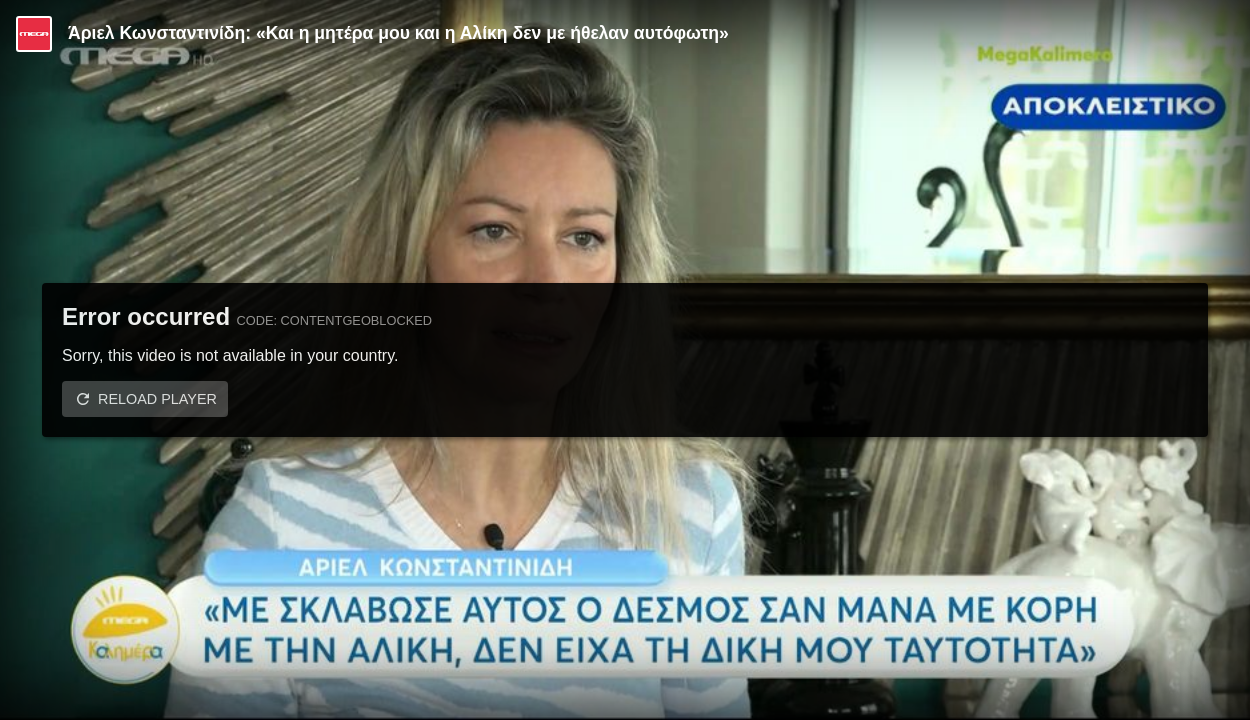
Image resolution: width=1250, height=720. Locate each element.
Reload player (157, 399)
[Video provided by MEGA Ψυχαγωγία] (34, 34)
